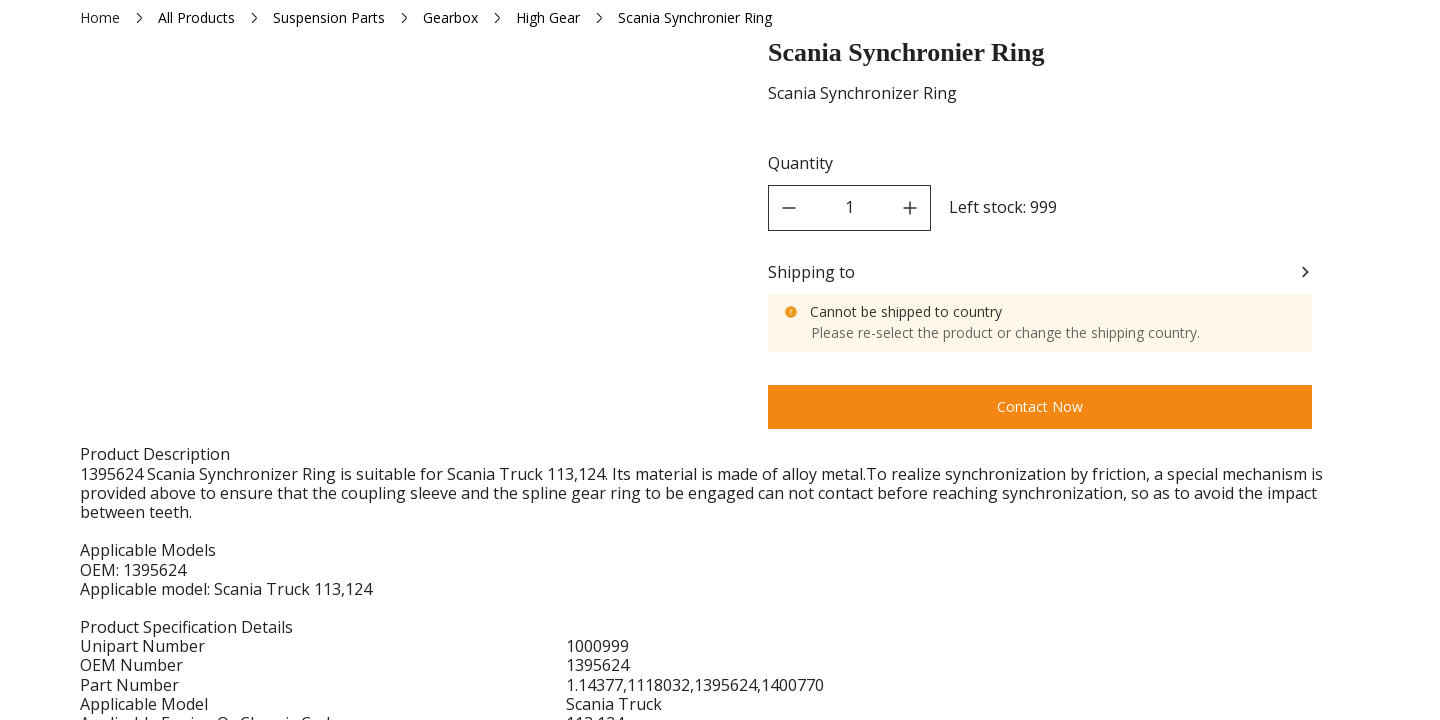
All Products (196, 17)
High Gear (548, 17)
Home (100, 17)
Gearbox (450, 17)
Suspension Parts (329, 17)
